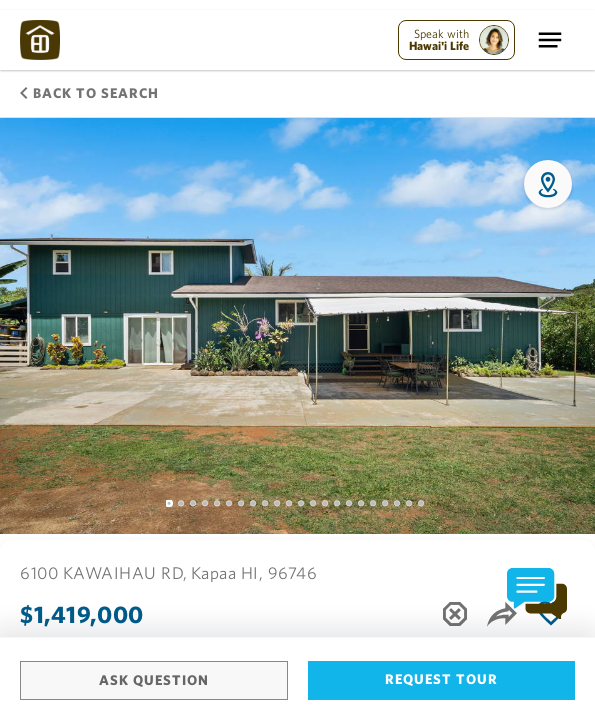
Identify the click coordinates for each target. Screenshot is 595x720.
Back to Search (89, 93)
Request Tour (441, 679)
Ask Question (154, 680)
